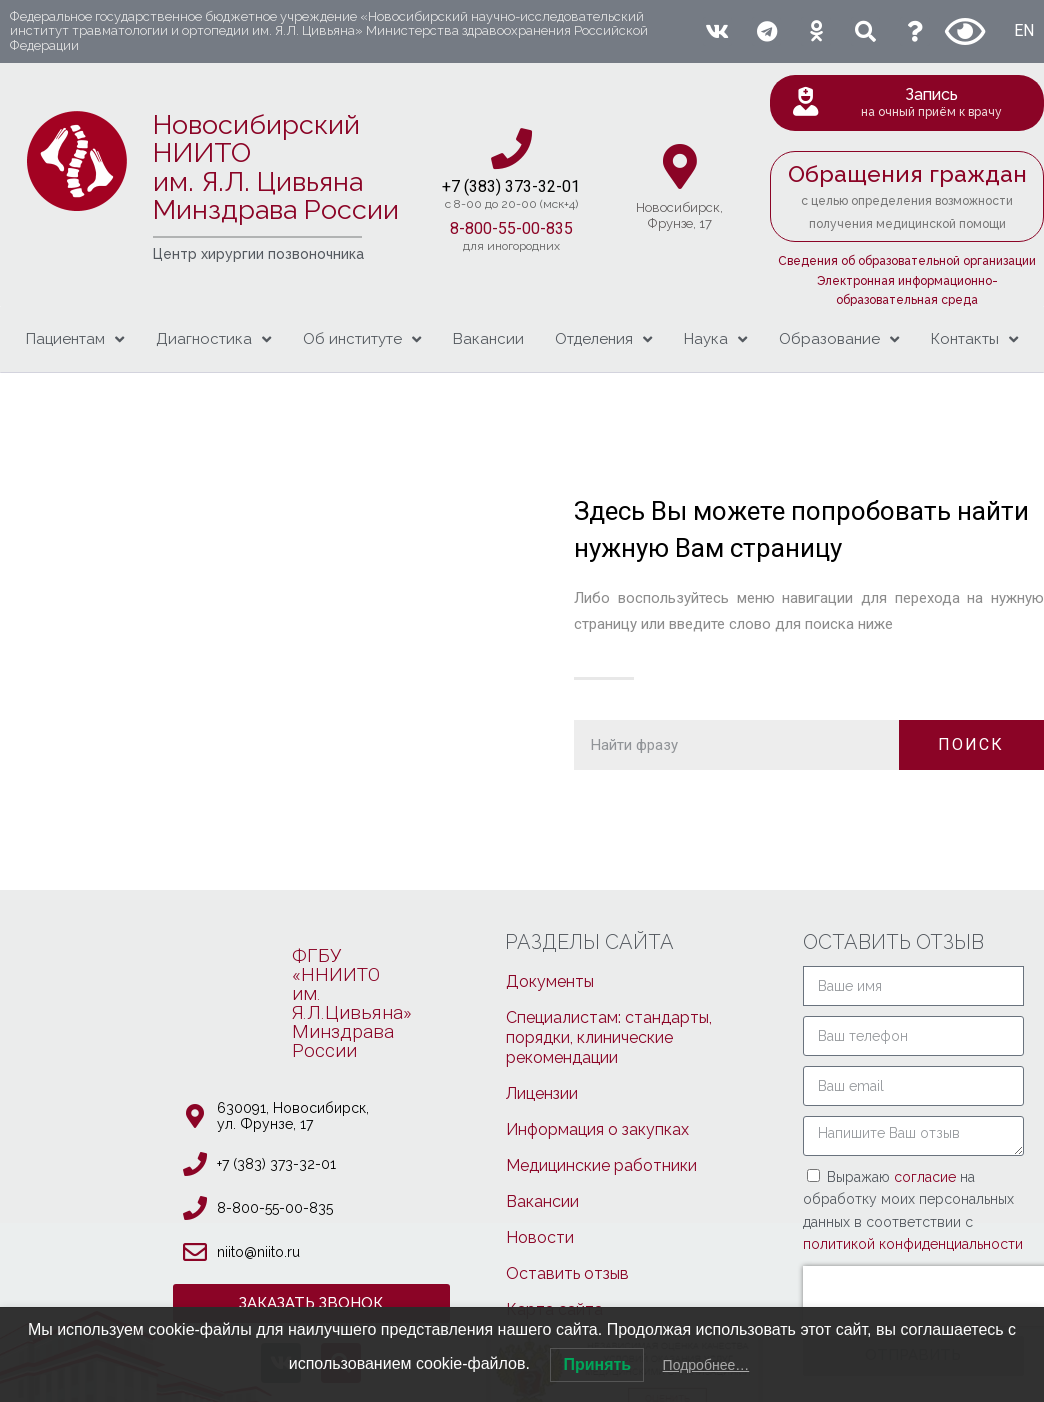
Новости (540, 1237)
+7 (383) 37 (482, 186)
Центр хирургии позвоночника (258, 254)
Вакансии (488, 339)
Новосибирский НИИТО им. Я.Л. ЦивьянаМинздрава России (276, 167)
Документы (550, 981)
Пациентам (75, 339)
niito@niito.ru (258, 1252)
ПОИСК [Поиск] (971, 744)
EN (1024, 30)
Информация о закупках (597, 1129)
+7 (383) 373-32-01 (276, 1164)
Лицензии (542, 1093)
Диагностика (213, 339)
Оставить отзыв (567, 1273)
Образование (839, 339)
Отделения (603, 339)
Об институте (362, 339)
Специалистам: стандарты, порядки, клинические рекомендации (609, 1037)
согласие (927, 1177)
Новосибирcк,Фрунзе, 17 (679, 215)
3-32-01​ (551, 186)
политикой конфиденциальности (913, 1244)
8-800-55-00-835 (511, 228)
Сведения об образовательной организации (907, 261)
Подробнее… (706, 1365)
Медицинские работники (601, 1165)
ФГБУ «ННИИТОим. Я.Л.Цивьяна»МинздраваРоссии (352, 1003)
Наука (715, 339)
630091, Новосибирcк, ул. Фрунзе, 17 (293, 1116)
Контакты (974, 339)
